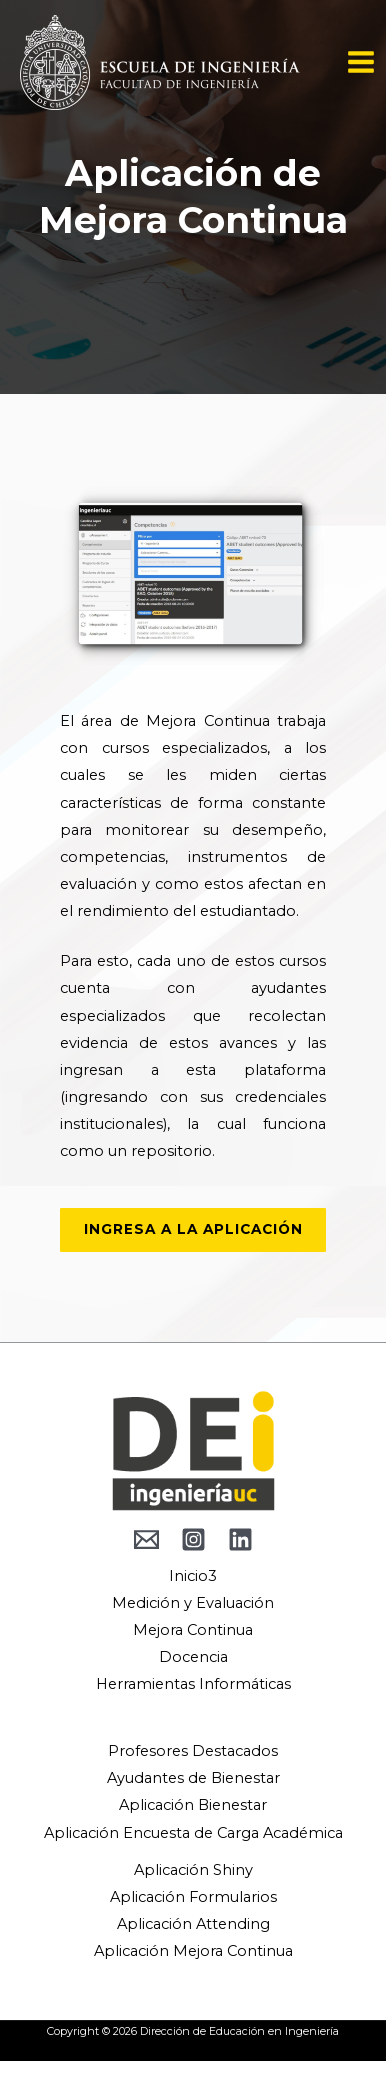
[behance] (146, 1539)
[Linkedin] (240, 1539)
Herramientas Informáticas (193, 1684)
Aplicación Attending (193, 1924)
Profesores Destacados (193, 1751)
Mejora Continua (193, 1630)
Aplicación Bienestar (193, 1805)
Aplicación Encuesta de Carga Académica (193, 1833)
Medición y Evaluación (193, 1603)
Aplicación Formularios (193, 1897)
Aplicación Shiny (193, 1870)
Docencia (193, 1657)
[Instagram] (193, 1539)
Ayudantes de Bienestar (193, 1778)
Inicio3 (193, 1576)
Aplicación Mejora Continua (193, 1951)
